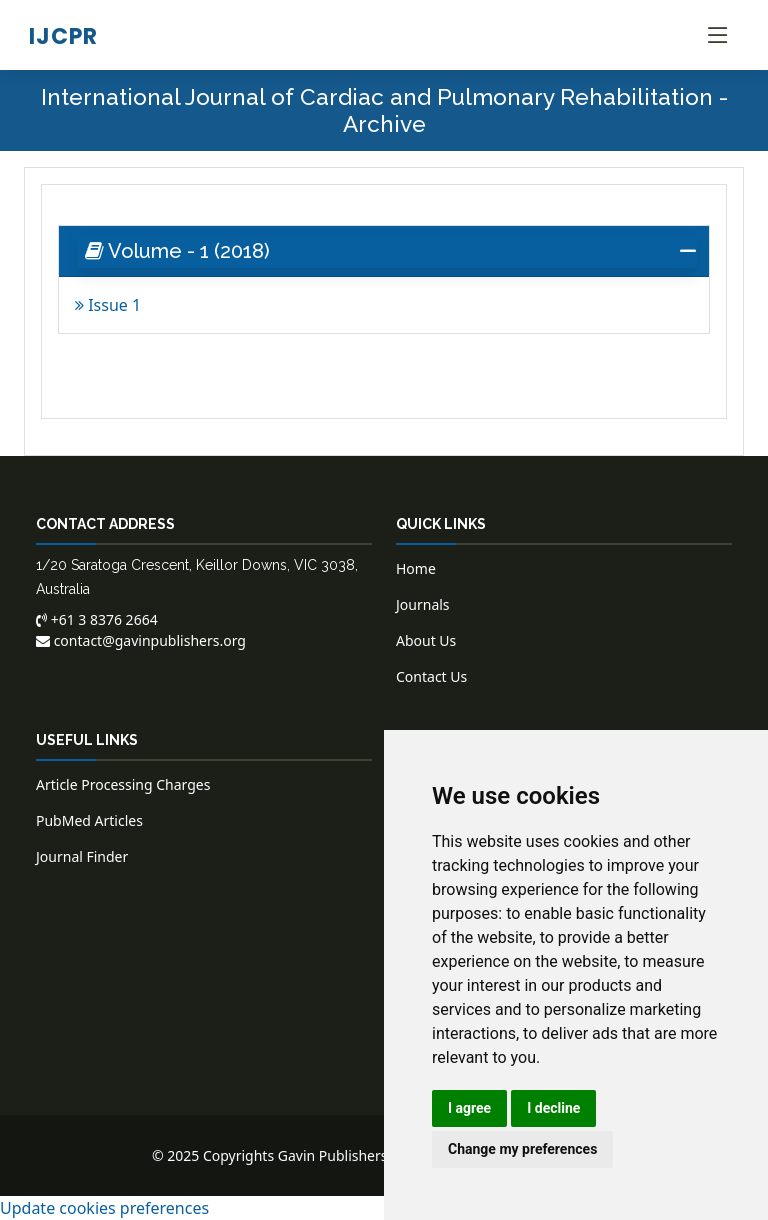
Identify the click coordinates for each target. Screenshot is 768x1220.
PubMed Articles (89, 820)
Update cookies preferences (104, 1208)
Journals (423, 604)
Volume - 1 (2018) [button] (177, 251)
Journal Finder (82, 856)
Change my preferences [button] (522, 1149)
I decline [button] (553, 1108)
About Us (426, 640)
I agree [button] (469, 1108)
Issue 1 (108, 305)
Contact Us (431, 676)
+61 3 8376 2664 (97, 619)
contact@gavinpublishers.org (141, 640)
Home (416, 568)
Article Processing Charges (123, 784)
